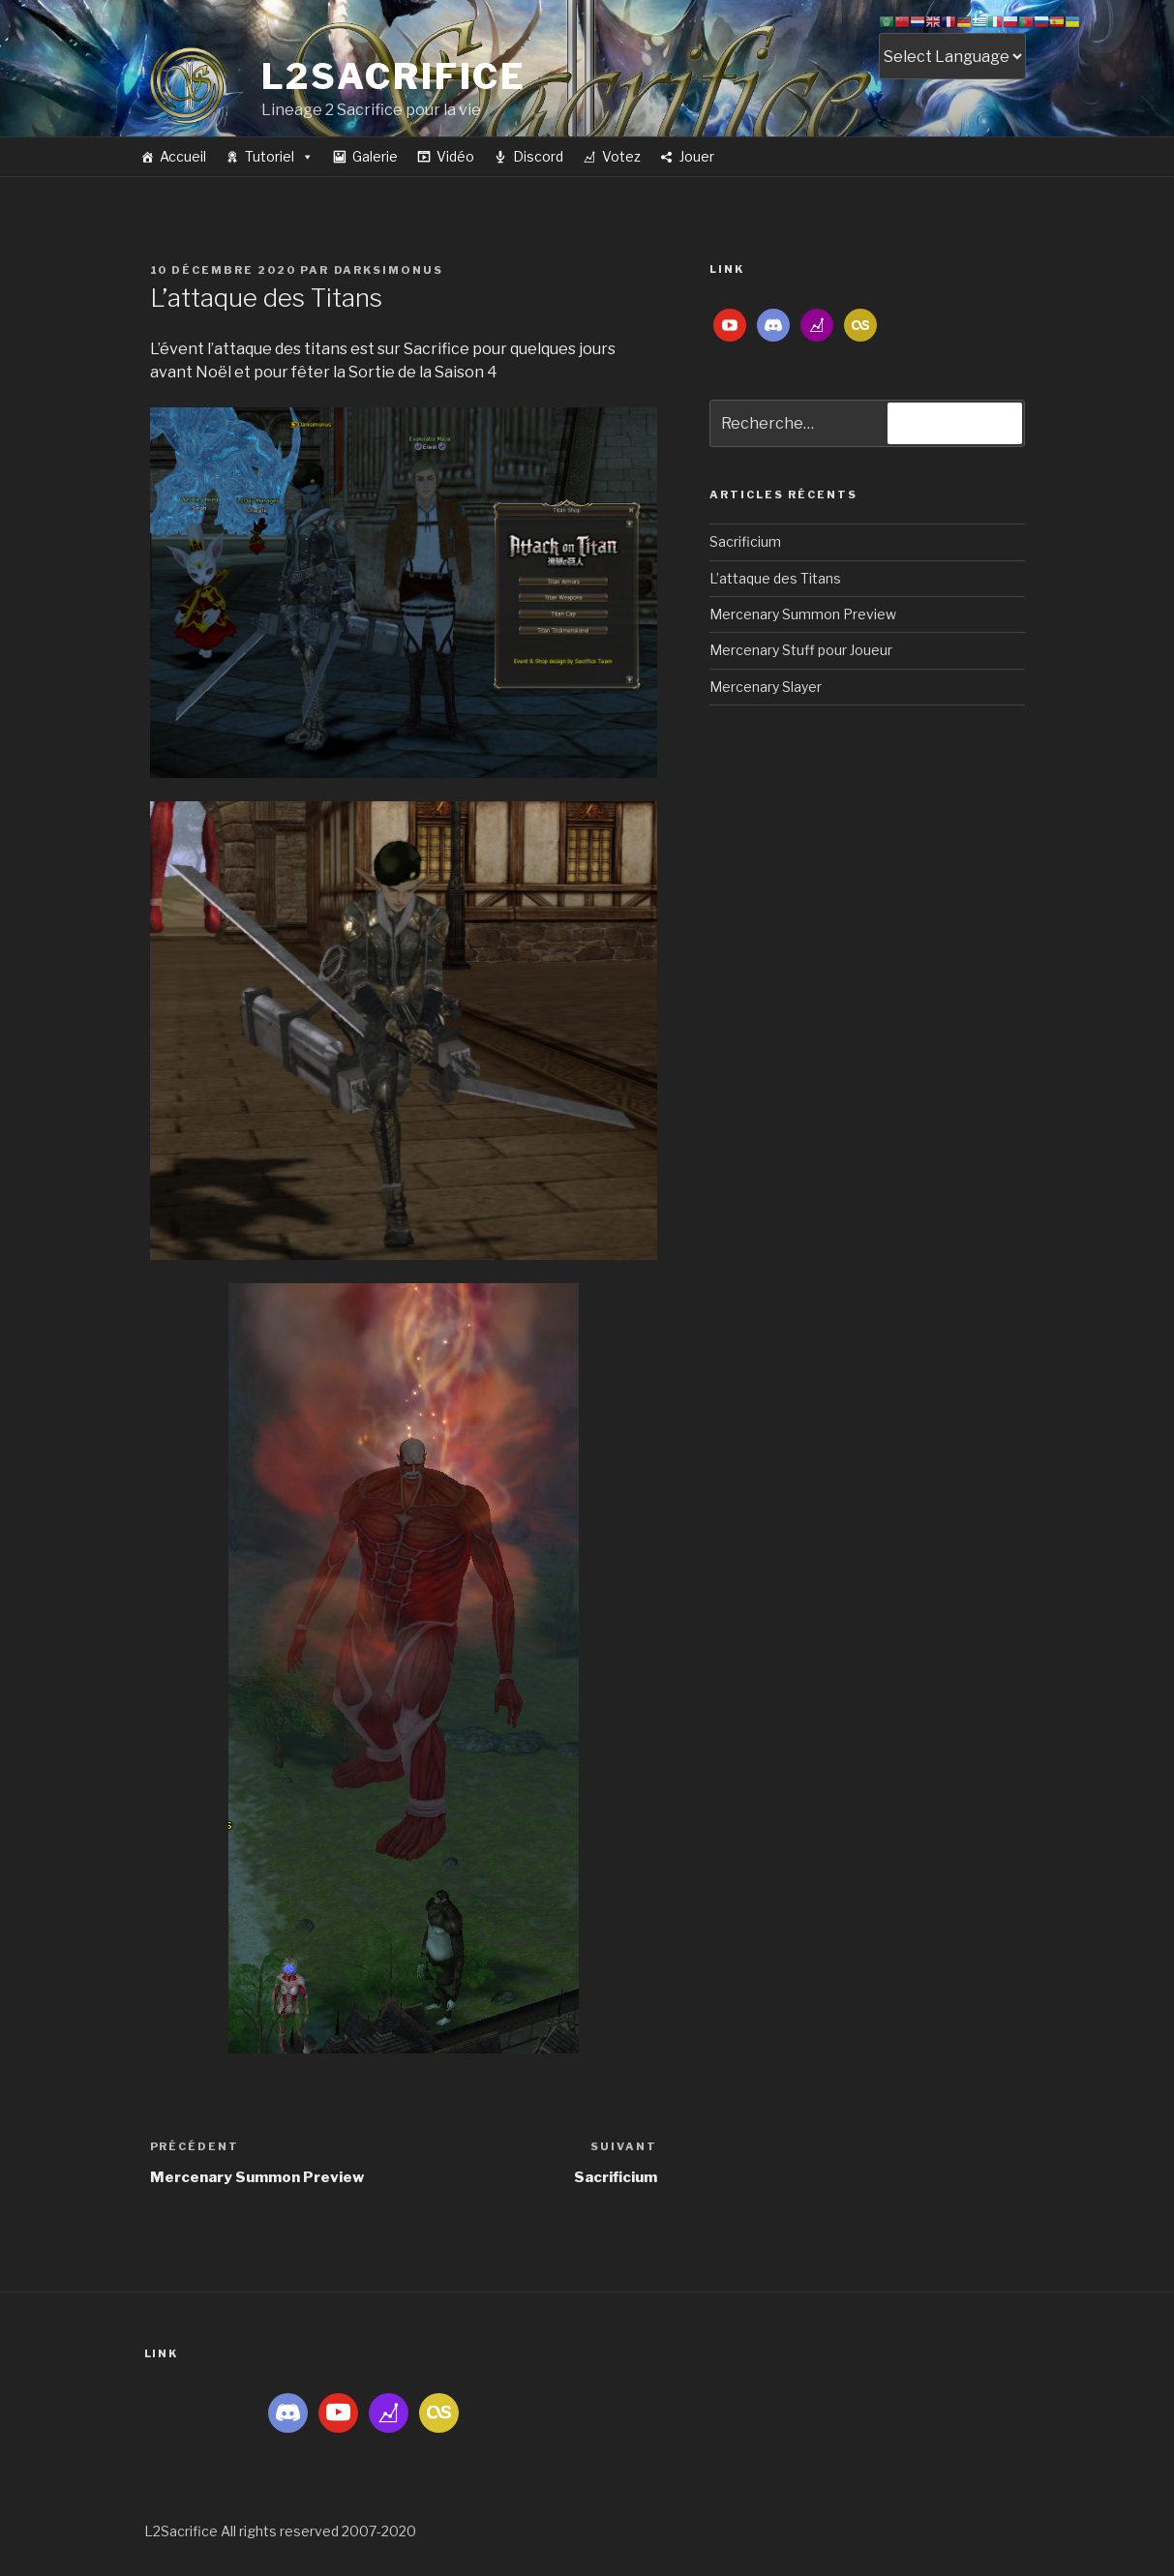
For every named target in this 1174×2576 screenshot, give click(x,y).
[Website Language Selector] (952, 56)
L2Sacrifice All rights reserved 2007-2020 (280, 2531)
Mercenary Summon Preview (802, 614)
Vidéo (455, 156)
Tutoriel (279, 156)
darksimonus (389, 270)
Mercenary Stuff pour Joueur (800, 650)
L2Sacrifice (394, 76)
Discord (538, 156)
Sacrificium (745, 541)
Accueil (183, 156)
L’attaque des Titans (775, 578)
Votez (621, 156)
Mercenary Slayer (765, 686)
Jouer (696, 156)
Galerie (375, 156)
